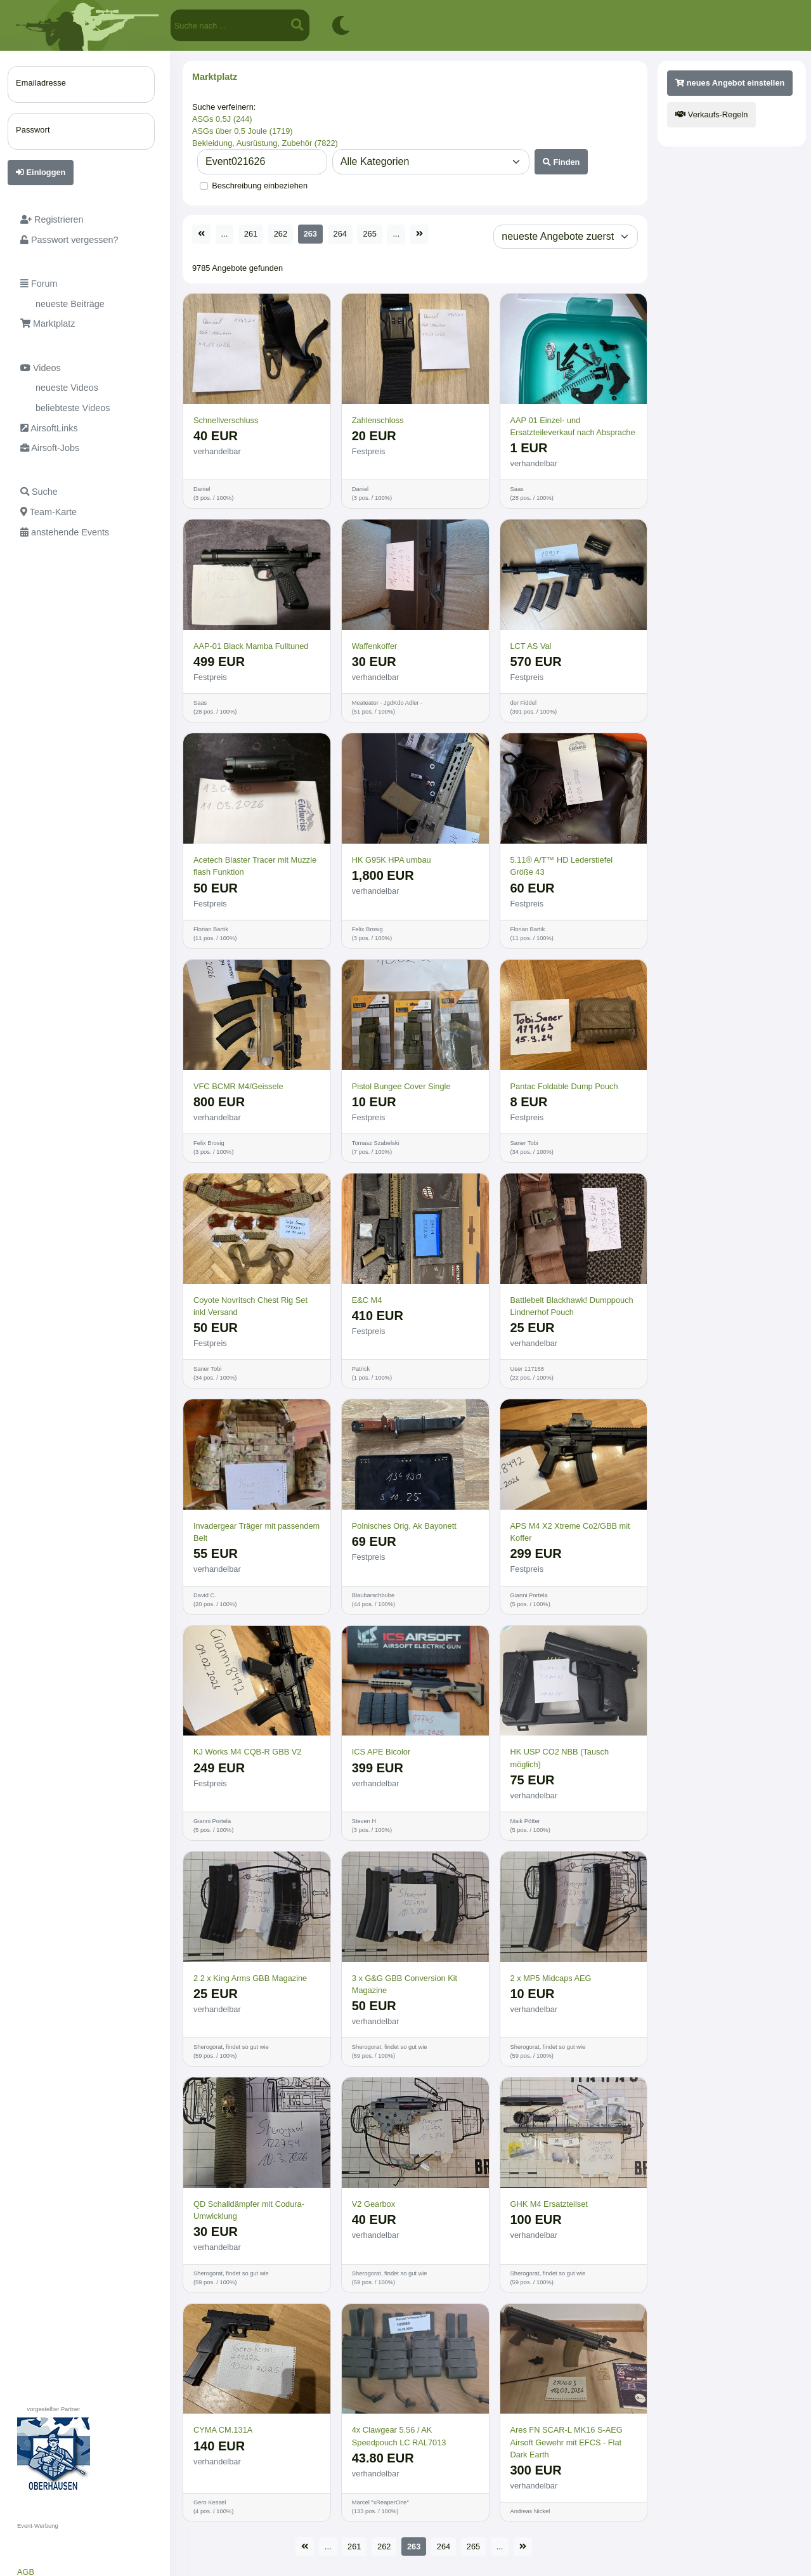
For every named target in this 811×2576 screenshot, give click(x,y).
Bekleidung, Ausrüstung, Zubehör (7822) (265, 143)
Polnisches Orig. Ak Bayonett (404, 1526)
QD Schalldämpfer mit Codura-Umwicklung (248, 2210)
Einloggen (40, 172)
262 (280, 234)
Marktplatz (214, 77)
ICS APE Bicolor (381, 1751)
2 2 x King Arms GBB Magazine (250, 1978)
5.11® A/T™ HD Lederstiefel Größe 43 (561, 866)
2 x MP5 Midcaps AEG (551, 1978)
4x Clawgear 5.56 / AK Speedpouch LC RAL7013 (399, 2436)
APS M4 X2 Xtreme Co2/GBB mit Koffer (570, 1532)
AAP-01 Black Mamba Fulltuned (250, 646)
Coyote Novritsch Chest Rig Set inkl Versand (250, 1306)
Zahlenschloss (378, 420)
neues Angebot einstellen (729, 83)
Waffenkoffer (375, 646)
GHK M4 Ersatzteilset (549, 2204)
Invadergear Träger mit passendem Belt (256, 1532)
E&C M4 (367, 1300)
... (224, 234)
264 (340, 234)
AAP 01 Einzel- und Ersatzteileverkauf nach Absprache (572, 426)
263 (310, 234)
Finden (561, 162)
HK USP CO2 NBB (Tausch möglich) (559, 1758)
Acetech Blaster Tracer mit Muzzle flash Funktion (254, 866)
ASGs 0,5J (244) (222, 119)
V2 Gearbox (373, 2204)
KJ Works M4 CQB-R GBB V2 (247, 1751)
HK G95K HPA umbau (391, 860)
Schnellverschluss (225, 420)
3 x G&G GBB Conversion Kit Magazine (404, 1984)
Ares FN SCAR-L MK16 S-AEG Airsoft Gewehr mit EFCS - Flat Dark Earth (566, 2442)
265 (369, 234)
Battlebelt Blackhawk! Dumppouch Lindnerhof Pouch (571, 1306)
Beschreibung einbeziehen (260, 185)
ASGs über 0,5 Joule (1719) (242, 131)
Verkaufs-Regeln (711, 114)
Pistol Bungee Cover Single (401, 1086)
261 (250, 234)
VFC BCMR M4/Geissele (238, 1086)
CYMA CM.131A (222, 2430)
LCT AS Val (531, 646)
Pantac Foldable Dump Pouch (564, 1086)
